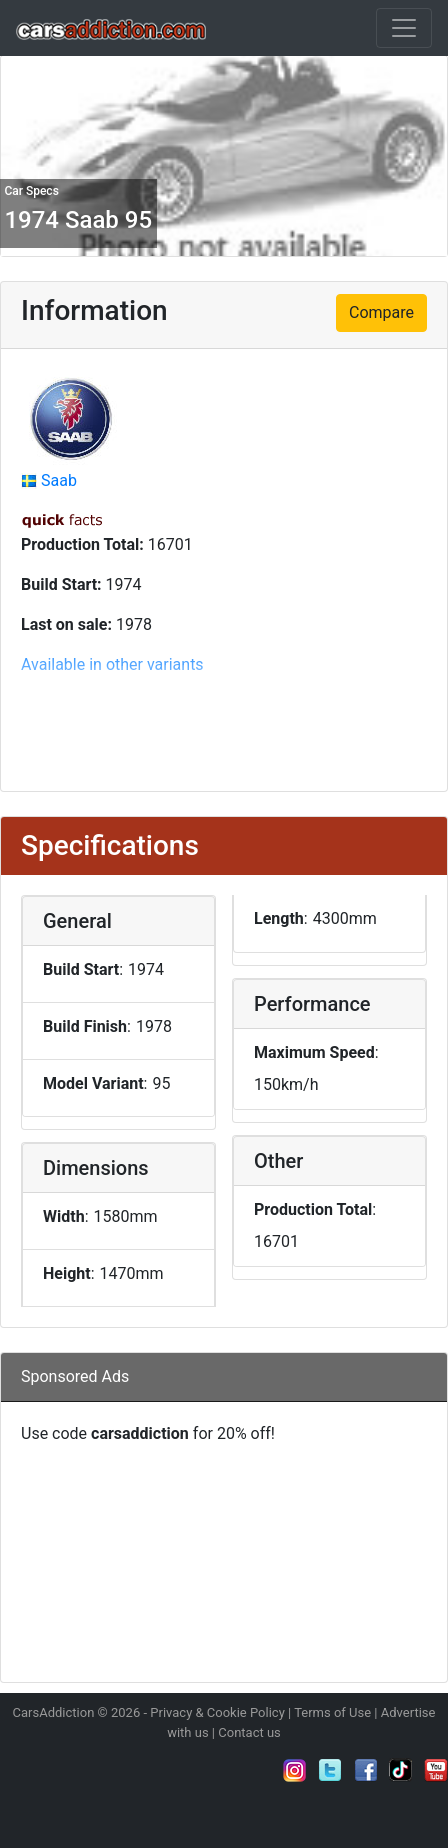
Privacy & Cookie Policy (217, 1712)
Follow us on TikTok (401, 1770)
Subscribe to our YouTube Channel (436, 1770)
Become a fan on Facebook (366, 1770)
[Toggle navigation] (404, 28)
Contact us (249, 1732)
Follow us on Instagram (295, 1770)
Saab (59, 480)
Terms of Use (332, 1712)
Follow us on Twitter (330, 1770)
